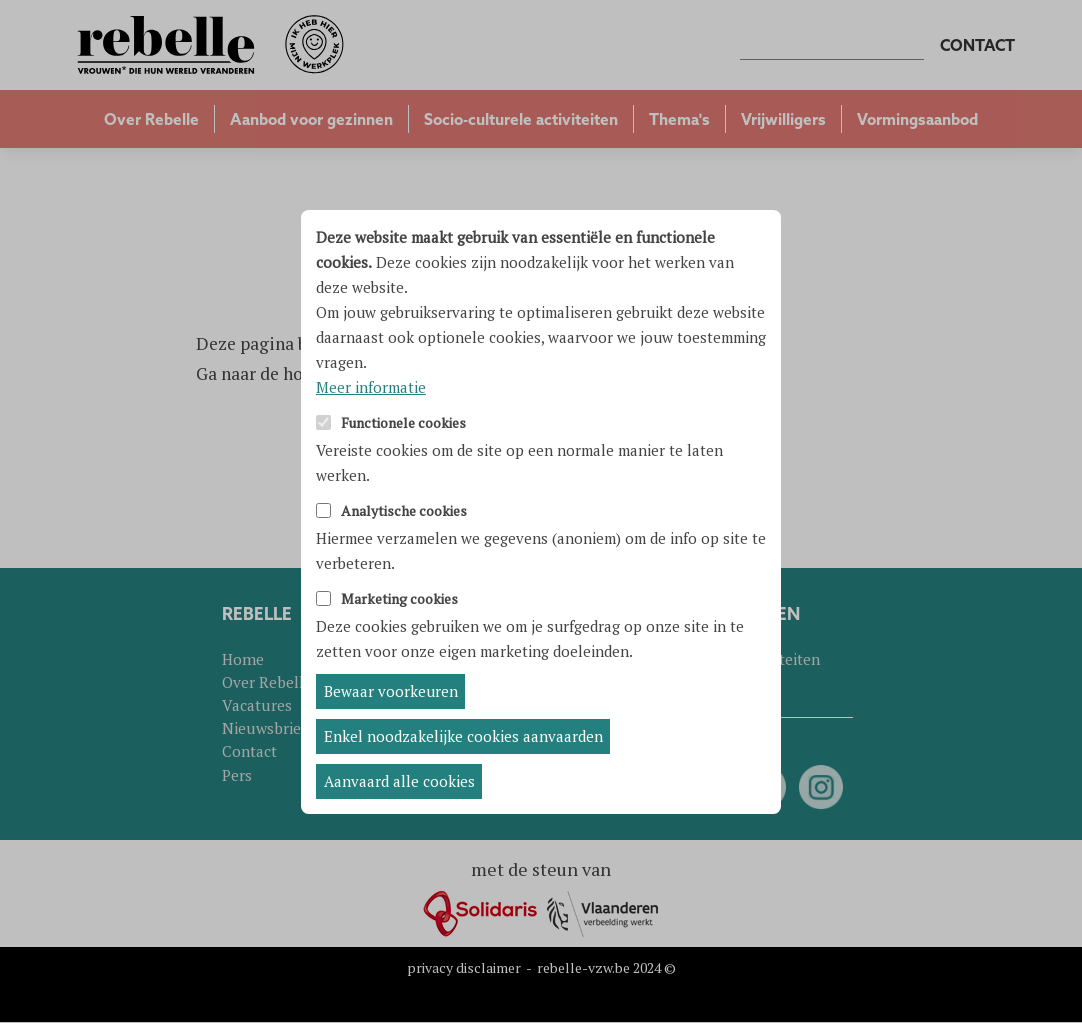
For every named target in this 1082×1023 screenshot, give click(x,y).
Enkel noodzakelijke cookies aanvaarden (463, 736)
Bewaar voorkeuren (391, 691)
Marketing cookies (399, 599)
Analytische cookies (404, 511)
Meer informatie (371, 387)
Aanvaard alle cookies (399, 781)
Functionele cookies (403, 423)
